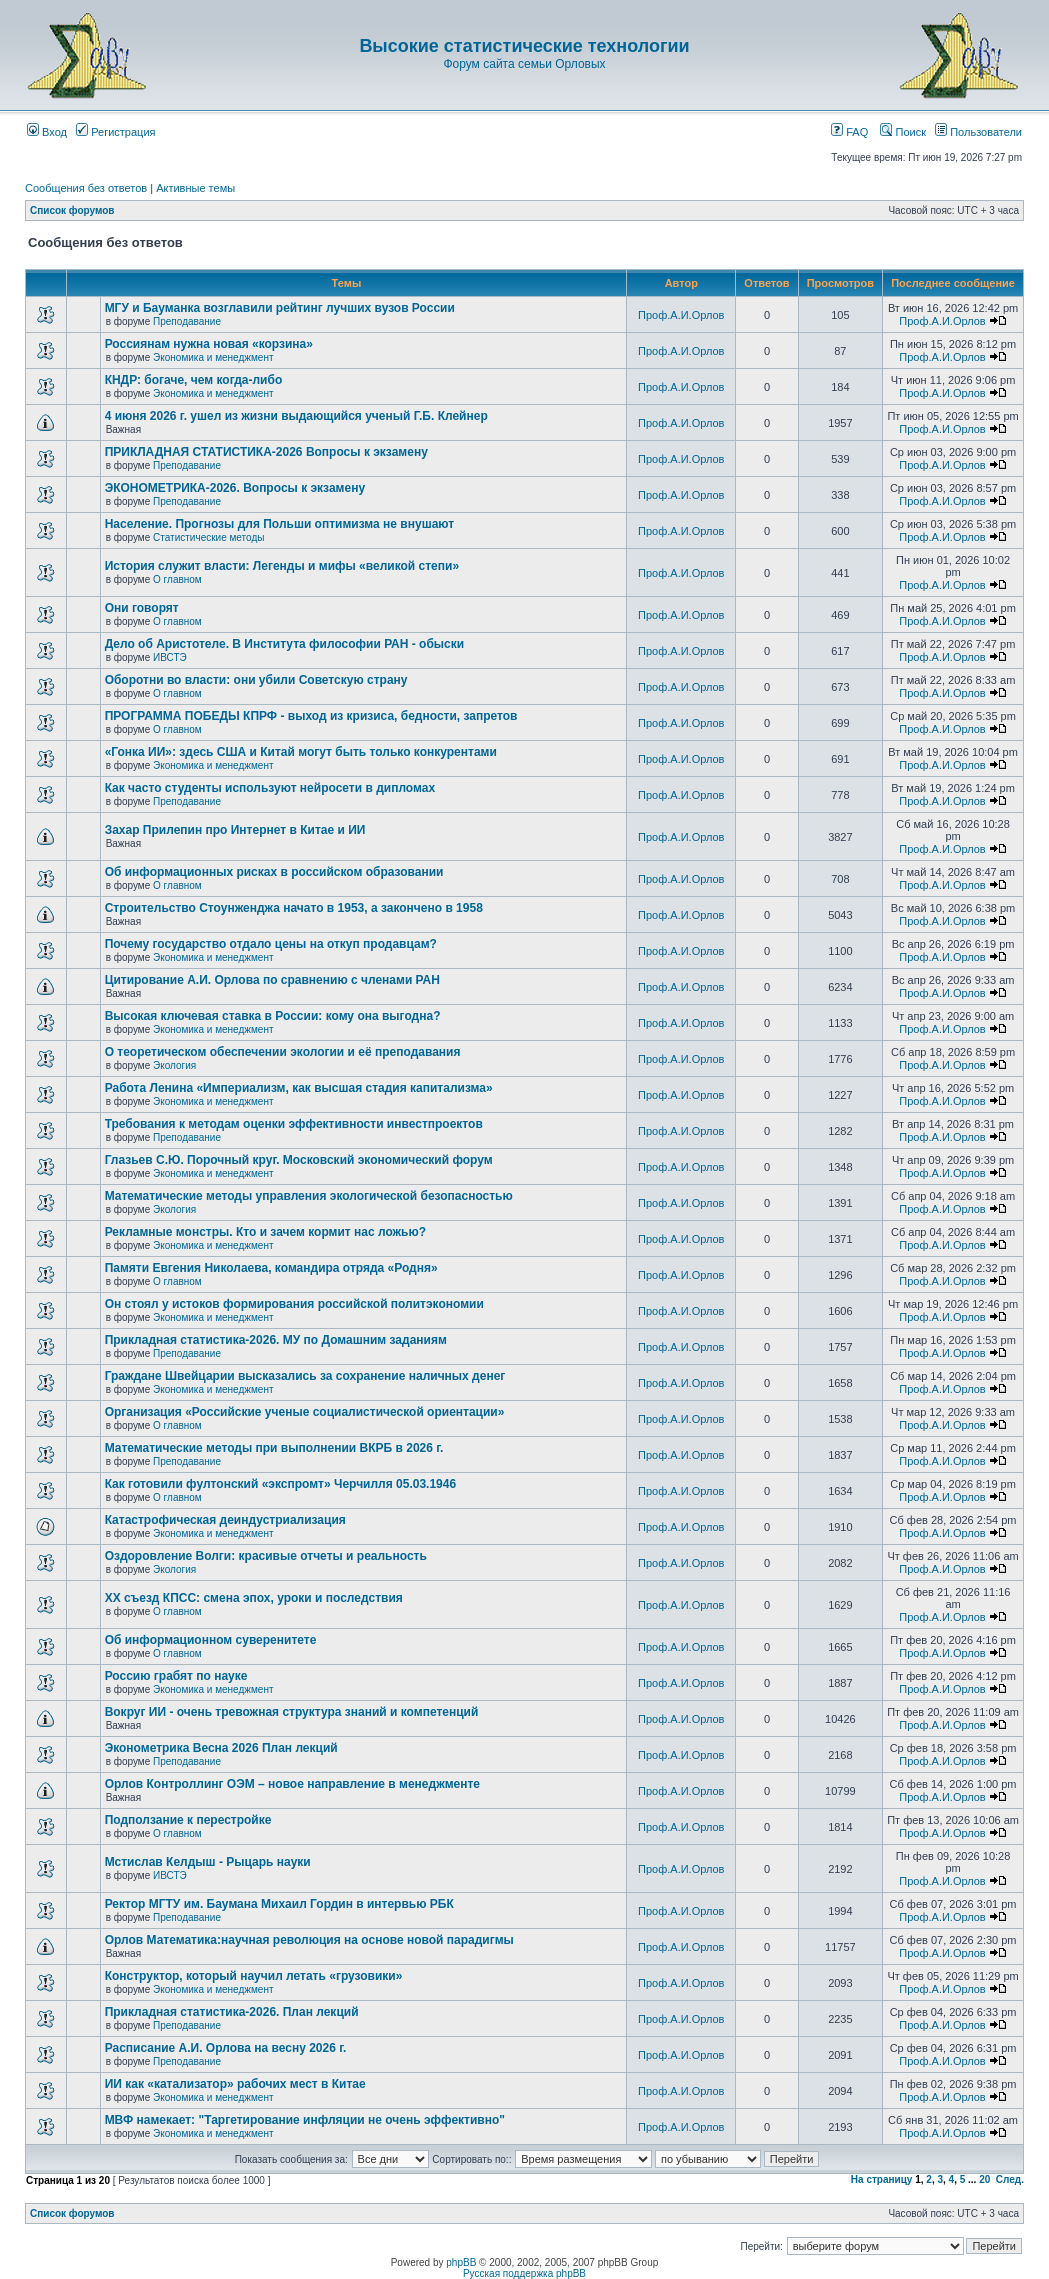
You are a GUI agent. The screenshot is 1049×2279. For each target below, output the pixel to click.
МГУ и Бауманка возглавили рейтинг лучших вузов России (280, 308)
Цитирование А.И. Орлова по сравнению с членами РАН (272, 980)
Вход (47, 132)
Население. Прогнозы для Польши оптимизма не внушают (280, 524)
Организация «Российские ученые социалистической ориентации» (305, 1412)
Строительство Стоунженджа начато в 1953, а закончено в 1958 (294, 908)
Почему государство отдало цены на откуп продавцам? (271, 944)
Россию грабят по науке (176, 1676)
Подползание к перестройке (188, 1820)
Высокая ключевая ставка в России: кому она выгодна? (273, 1016)
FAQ (849, 132)
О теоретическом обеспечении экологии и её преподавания (283, 1052)
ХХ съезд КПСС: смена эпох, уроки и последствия (254, 1598)
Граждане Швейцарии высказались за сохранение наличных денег (305, 1376)
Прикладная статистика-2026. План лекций (232, 2012)
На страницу (882, 2179)
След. (1010, 2179)
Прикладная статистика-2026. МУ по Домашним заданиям (276, 1340)
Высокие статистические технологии (524, 46)
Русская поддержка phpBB (524, 2273)
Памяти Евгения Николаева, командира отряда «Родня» (271, 1268)
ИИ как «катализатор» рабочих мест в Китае (235, 2084)
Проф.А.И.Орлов (681, 315)
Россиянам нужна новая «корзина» (209, 344)
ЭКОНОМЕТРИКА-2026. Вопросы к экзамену (235, 488)
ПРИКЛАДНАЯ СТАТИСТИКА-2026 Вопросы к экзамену (266, 452)
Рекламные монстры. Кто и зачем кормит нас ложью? (265, 1232)
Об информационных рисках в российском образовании (274, 872)
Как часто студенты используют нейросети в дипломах (270, 788)
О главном (177, 579)
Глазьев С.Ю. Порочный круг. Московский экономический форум (299, 1160)
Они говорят (142, 608)
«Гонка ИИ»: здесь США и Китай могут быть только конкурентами (301, 752)
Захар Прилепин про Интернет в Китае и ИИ (235, 830)
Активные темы (195, 188)
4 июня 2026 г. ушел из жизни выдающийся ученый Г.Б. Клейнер (296, 416)
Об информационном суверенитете (211, 1640)
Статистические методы (208, 537)
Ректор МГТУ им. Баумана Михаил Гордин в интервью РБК (279, 1904)
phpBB (461, 2262)
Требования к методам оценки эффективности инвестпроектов (294, 1124)
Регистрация (115, 132)
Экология (174, 1065)
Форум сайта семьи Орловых (524, 64)
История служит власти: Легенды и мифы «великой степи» (282, 566)
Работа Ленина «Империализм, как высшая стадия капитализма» (299, 1088)
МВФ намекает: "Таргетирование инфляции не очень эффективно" (305, 2120)
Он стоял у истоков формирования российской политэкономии (294, 1304)
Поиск (903, 132)
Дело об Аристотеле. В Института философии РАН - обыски (285, 644)
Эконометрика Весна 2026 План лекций (221, 1748)
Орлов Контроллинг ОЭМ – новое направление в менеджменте (292, 1784)
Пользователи (978, 132)
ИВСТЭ (170, 657)
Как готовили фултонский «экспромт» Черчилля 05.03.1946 (281, 1484)
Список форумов (72, 210)
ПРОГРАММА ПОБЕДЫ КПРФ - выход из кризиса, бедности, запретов (311, 716)
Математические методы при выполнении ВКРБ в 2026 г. (274, 1448)
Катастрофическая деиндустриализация (225, 1520)
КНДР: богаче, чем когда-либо (194, 380)
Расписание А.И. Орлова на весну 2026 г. (226, 2048)
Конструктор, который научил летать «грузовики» (254, 1976)
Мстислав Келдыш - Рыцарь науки (208, 1862)
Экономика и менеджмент (213, 357)
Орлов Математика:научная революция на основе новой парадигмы (309, 1940)
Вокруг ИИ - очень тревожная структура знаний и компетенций (292, 1712)
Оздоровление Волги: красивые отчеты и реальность (266, 1556)
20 (984, 2179)
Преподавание (187, 321)
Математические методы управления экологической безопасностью (309, 1196)
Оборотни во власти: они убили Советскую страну (256, 680)
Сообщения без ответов (86, 188)
